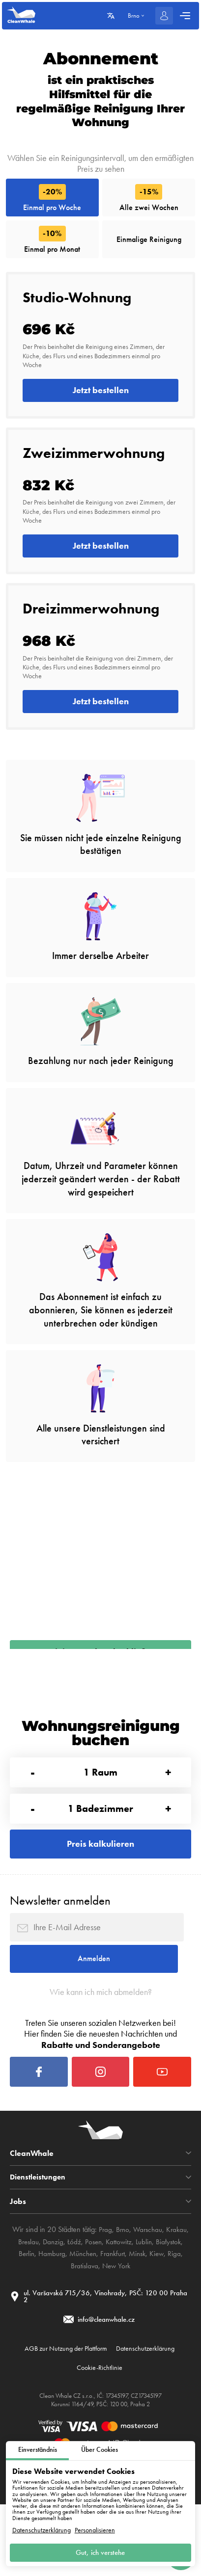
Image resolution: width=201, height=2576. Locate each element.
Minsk (140, 2315)
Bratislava (83, 2328)
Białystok (171, 2303)
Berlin (21, 2315)
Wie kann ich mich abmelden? (100, 2045)
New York (117, 2328)
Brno (122, 2291)
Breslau (26, 2303)
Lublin (145, 2303)
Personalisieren (95, 2527)
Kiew (161, 2315)
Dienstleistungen (39, 2239)
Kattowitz (120, 2303)
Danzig (51, 2303)
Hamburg (48, 2315)
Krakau (178, 2291)
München (81, 2315)
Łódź (73, 2303)
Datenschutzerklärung (41, 2527)
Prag (104, 2291)
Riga (179, 2315)
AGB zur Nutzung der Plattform (61, 2415)
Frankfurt (113, 2315)
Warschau (148, 2291)
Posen (94, 2303)
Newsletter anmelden (60, 1945)
